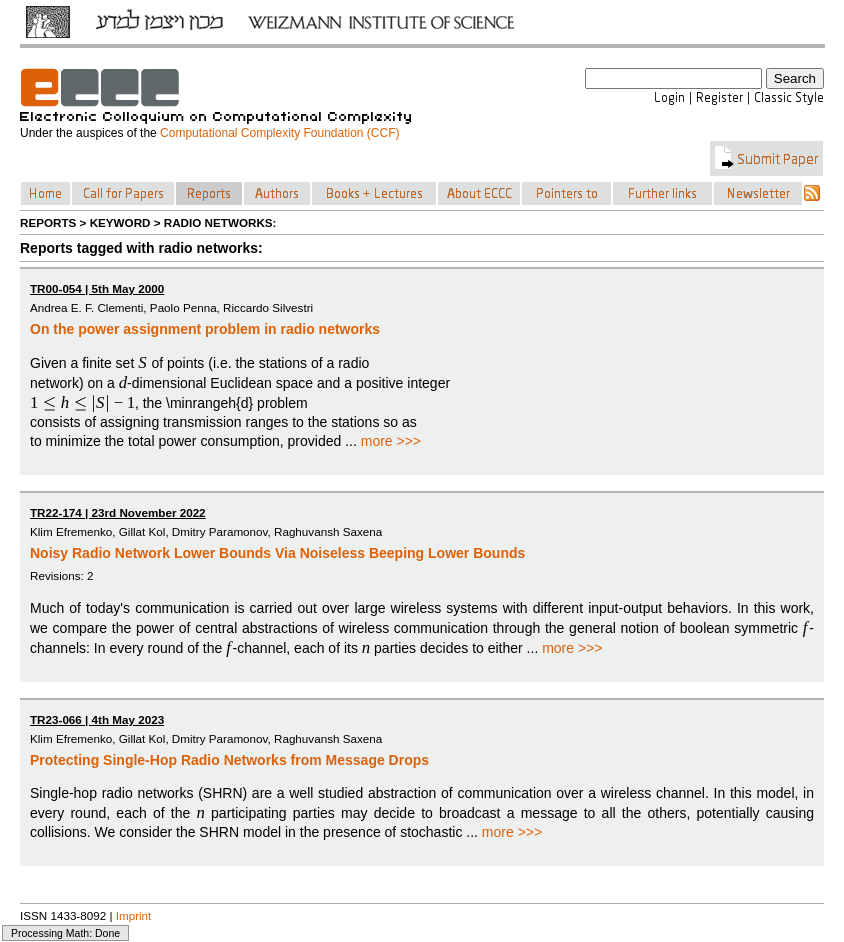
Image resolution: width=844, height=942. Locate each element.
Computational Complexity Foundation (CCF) (279, 133)
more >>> (391, 441)
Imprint (134, 915)
